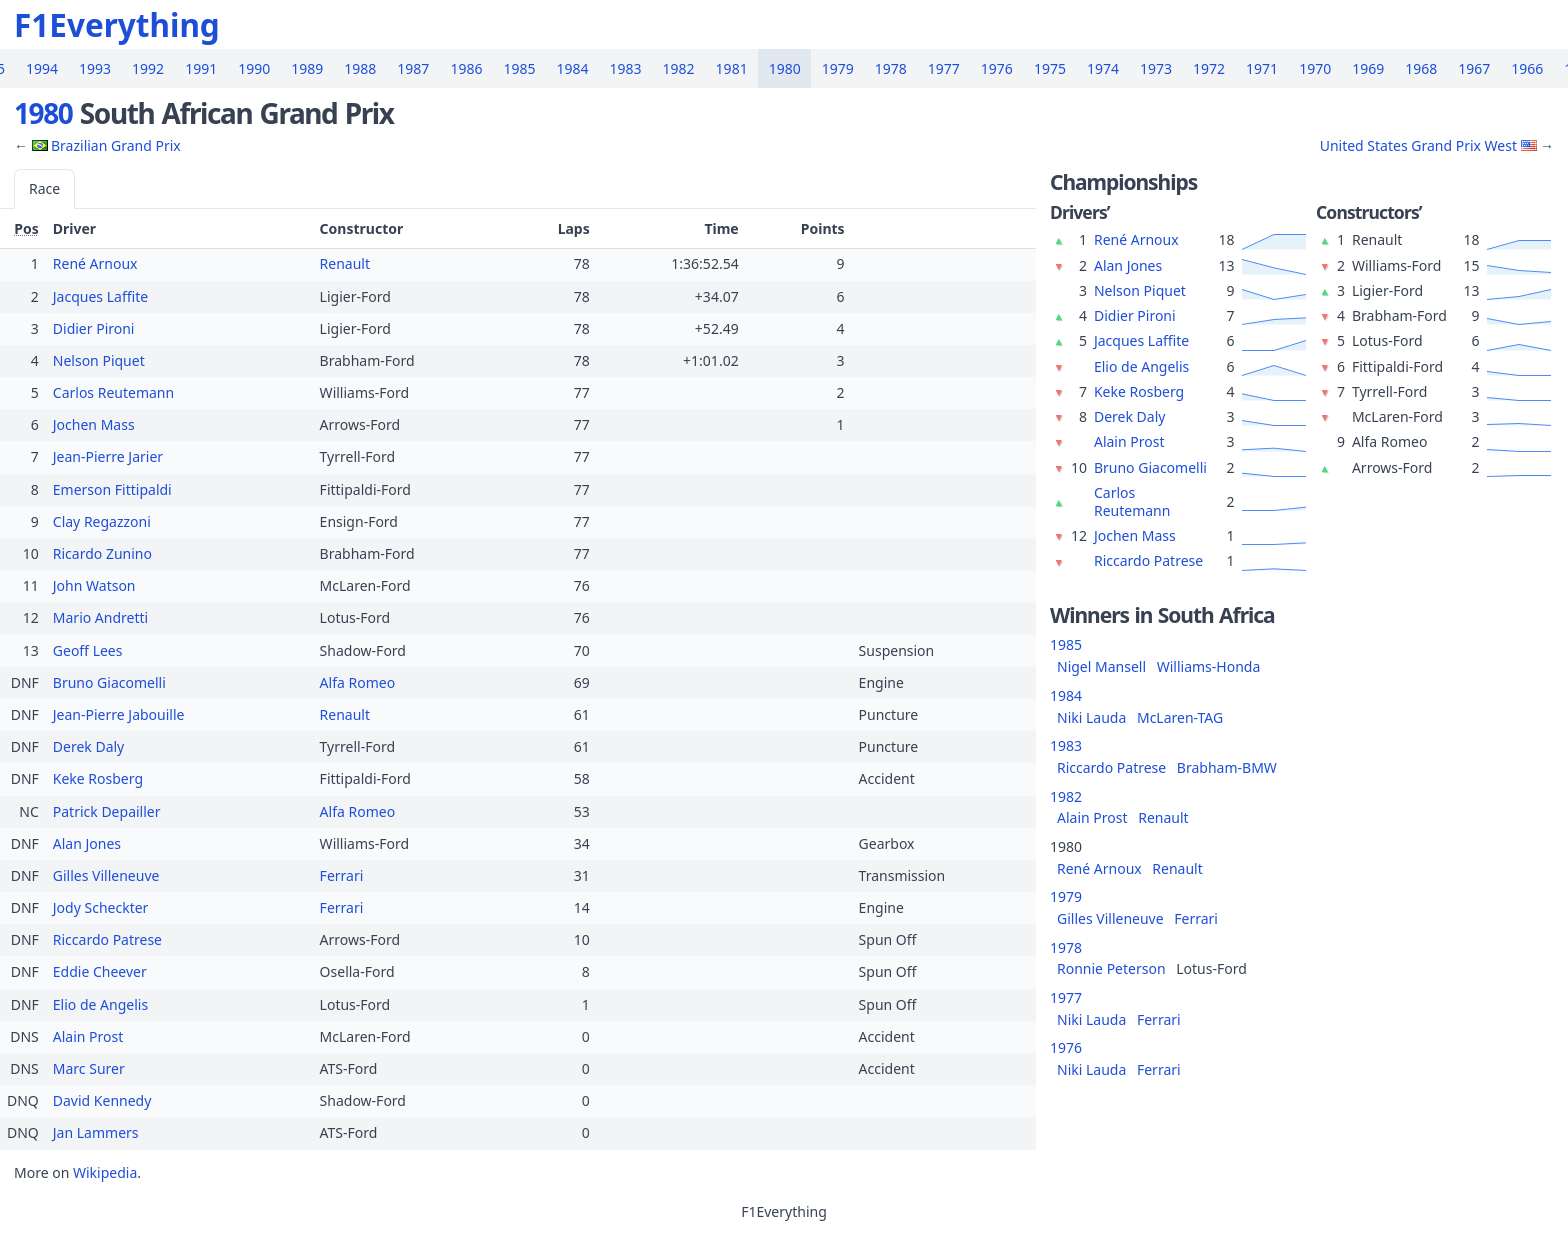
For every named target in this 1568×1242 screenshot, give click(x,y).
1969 (1368, 68)
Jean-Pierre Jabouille (119, 714)
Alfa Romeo (358, 682)
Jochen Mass (94, 424)
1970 (1315, 68)
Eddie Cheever (100, 971)
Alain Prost (88, 1036)
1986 (466, 68)
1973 (1156, 68)
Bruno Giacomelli (109, 682)
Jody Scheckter (101, 907)
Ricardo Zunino (102, 553)
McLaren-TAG (1180, 717)
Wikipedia (105, 1172)
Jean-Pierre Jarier (108, 456)
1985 (519, 68)
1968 (1421, 68)
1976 (997, 68)
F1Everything (117, 24)
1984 (572, 68)
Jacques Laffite (100, 296)
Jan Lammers (96, 1132)
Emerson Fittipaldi (112, 489)
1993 (95, 68)
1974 (1103, 68)
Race (44, 188)
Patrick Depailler (107, 811)
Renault (345, 263)
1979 (838, 68)
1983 (626, 68)
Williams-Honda (1209, 666)
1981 (732, 68)
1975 (1050, 68)
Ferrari (342, 875)
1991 (201, 68)
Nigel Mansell (1101, 666)
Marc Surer (89, 1068)
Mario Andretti (100, 617)
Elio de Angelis (100, 1004)
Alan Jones (87, 843)
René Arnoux (95, 263)
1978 (891, 68)
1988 (360, 68)
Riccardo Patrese (107, 939)
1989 (307, 68)
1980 (785, 68)
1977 (944, 68)
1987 (413, 68)
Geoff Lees (88, 650)
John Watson (94, 585)
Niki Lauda (1091, 717)
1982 (679, 68)
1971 (1262, 68)
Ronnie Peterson (1111, 968)
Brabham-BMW (1227, 767)
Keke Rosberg (98, 778)
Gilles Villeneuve (106, 875)
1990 (254, 68)
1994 (42, 68)
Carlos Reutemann (113, 392)
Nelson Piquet (99, 360)
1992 (148, 68)
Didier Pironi (94, 328)
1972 (1209, 68)
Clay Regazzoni (102, 521)
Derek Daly (88, 746)
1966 (1527, 68)
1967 (1474, 68)
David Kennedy (102, 1100)
